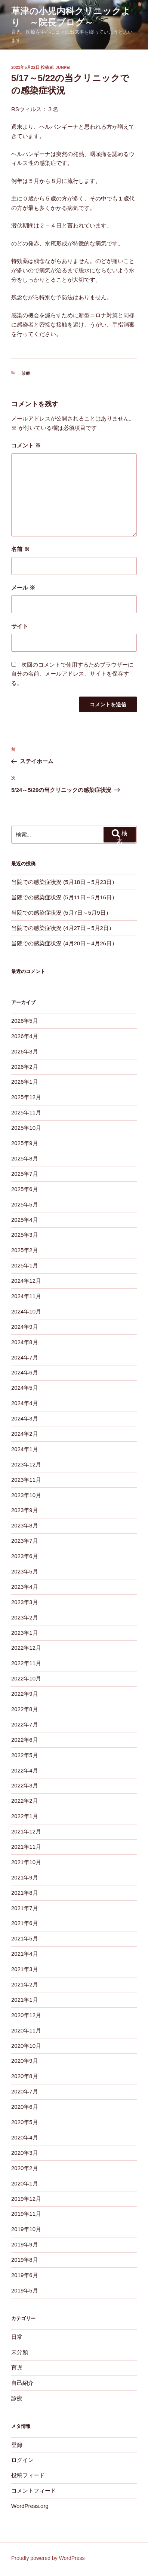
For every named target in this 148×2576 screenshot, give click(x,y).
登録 (16, 2445)
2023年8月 (24, 1525)
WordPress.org (30, 2506)
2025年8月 (24, 1158)
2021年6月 (24, 1923)
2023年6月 (24, 1556)
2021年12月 (26, 1831)
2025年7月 (24, 1174)
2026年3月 (24, 1051)
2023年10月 (26, 1495)
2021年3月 (24, 1969)
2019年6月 (24, 2275)
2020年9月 (24, 2061)
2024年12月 (26, 1281)
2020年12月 (26, 2015)
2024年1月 (24, 1449)
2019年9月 (24, 2244)
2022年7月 (24, 1724)
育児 (16, 2367)
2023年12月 (26, 1464)
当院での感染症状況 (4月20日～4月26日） (64, 943)
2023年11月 (26, 1480)
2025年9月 (24, 1143)
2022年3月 (24, 1785)
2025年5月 (24, 1204)
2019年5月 (24, 2290)
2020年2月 (24, 2168)
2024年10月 (26, 1311)
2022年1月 (24, 1816)
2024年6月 (24, 1372)
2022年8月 (24, 1709)
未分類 (19, 2352)
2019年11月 (26, 2214)
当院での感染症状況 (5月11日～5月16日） (64, 897)
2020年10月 (26, 2046)
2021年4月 (24, 1954)
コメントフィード (33, 2490)
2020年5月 (24, 2122)
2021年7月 (24, 1908)
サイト (19, 626)
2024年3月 (24, 1418)
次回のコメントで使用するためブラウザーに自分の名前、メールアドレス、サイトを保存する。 (72, 673)
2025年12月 (26, 1097)
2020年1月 (24, 2183)
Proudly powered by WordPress (48, 2558)
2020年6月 (24, 2107)
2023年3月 (24, 1602)
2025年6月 (24, 1189)
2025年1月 (24, 1265)
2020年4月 (24, 2137)
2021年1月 (24, 2000)
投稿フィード (28, 2475)
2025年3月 (24, 1235)
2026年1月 (24, 1082)
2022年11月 (26, 1663)
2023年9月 (24, 1510)
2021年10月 (26, 1862)
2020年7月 (24, 2091)
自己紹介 (22, 2383)
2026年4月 (24, 1036)
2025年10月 (26, 1128)
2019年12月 (26, 2199)
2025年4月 (24, 1220)
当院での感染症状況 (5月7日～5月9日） (61, 912)
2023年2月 (24, 1617)
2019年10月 (26, 2229)
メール (23, 587)
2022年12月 (26, 1648)
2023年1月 (24, 1633)
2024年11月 (26, 1296)
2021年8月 (24, 1893)
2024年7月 (24, 1357)
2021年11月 (26, 1847)
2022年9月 (24, 1694)
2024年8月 (24, 1342)
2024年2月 (24, 1434)
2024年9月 (24, 1327)
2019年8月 (24, 2260)
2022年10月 (26, 1678)
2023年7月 (24, 1541)
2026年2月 (24, 1067)
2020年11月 (26, 2030)
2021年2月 (24, 1984)
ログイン (22, 2460)
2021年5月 (24, 1938)
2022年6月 (24, 1740)
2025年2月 (24, 1250)
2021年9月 (24, 1877)
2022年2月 (24, 1801)
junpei (63, 67)
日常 (16, 2337)
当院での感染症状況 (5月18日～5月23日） (64, 882)
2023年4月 (24, 1587)
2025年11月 (26, 1112)
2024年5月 (24, 1388)
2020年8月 (24, 2076)
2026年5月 (24, 1021)
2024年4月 (24, 1403)
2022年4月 (24, 1770)
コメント (26, 445)
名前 (20, 549)
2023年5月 (24, 1571)
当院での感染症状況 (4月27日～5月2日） (62, 928)
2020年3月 (24, 2153)
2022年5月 (24, 1755)
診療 (26, 373)
